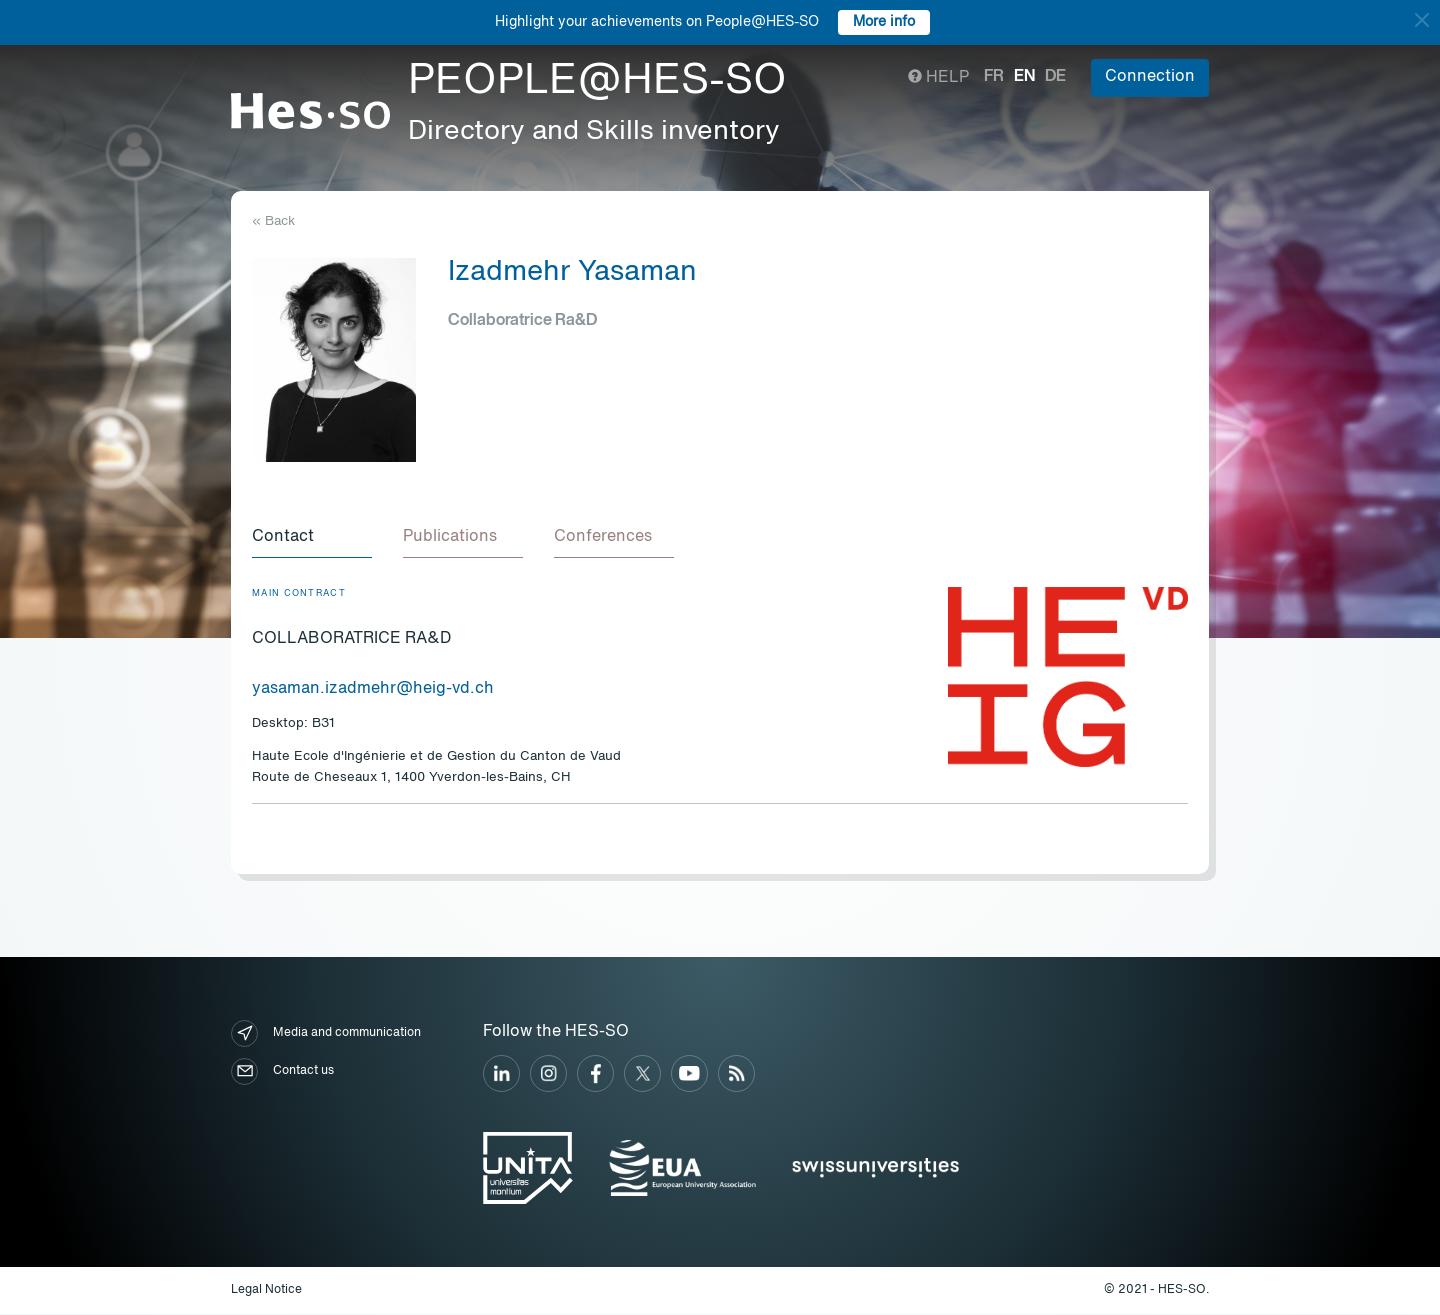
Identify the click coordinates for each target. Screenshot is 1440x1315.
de (1055, 77)
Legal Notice (266, 1291)
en (1024, 77)
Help (938, 78)
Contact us (282, 1072)
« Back (273, 221)
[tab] (312, 538)
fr (994, 77)
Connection (1150, 77)
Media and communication (326, 1034)
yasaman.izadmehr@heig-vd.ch (373, 690)
